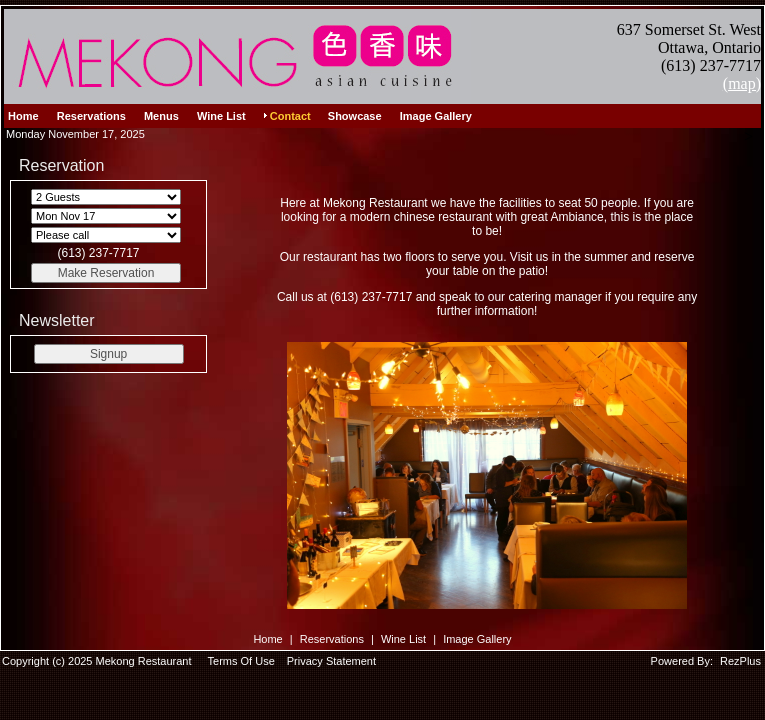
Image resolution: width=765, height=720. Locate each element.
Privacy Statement (331, 661)
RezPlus (740, 661)
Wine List (403, 639)
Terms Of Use (241, 661)
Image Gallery (477, 639)
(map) (742, 83)
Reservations (332, 639)
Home (267, 639)
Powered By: (683, 661)
